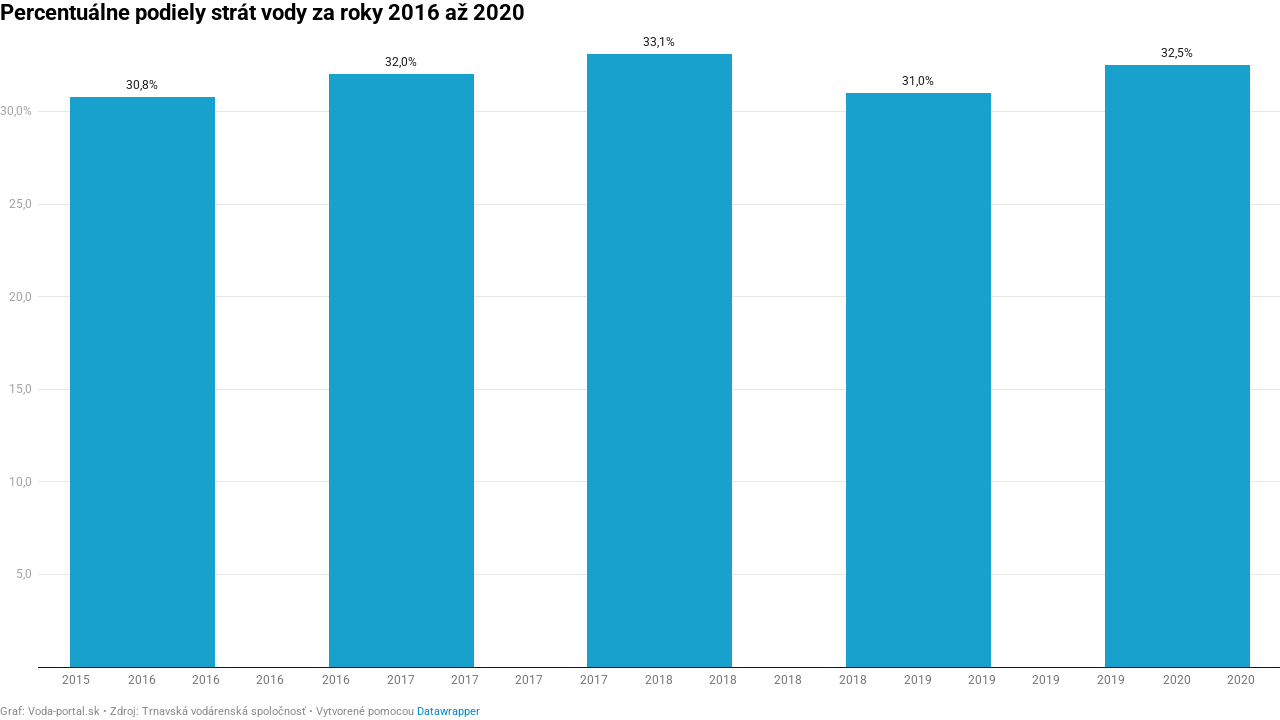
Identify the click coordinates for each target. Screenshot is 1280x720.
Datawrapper (448, 711)
